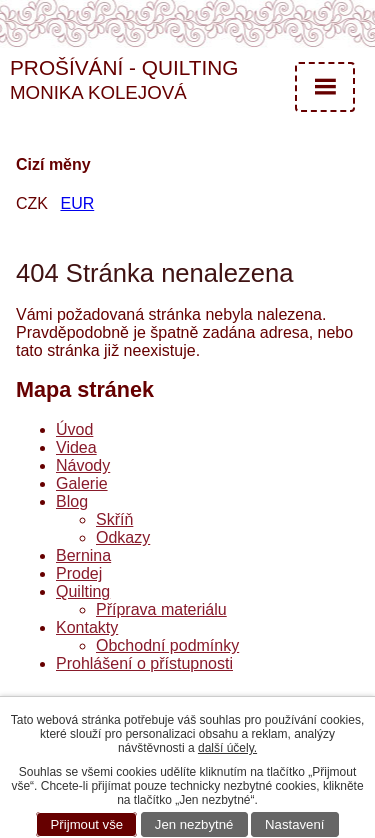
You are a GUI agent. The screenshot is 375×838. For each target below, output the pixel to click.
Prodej (79, 573)
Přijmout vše (87, 824)
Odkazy (123, 537)
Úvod (74, 429)
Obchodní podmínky (167, 645)
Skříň (114, 519)
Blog (72, 501)
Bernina (83, 555)
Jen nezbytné (194, 824)
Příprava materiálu (161, 609)
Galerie (82, 483)
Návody (83, 465)
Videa (76, 447)
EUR (77, 203)
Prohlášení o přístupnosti (144, 663)
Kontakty (87, 627)
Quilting (83, 591)
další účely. (227, 748)
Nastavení (294, 824)
